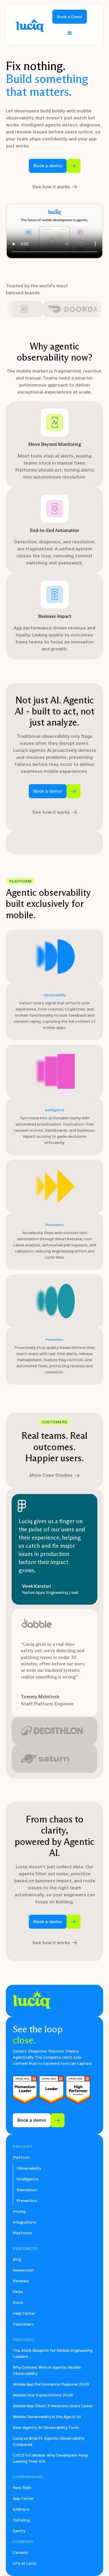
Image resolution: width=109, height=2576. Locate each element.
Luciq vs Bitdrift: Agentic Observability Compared (48, 2441)
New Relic (22, 2487)
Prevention (27, 2200)
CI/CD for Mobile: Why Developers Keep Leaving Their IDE (50, 2458)
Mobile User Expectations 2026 (43, 2395)
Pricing (19, 2211)
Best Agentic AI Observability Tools (46, 2427)
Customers (23, 2324)
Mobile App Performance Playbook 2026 (51, 2384)
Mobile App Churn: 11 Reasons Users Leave (52, 2405)
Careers (20, 2552)
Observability (29, 2168)
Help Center (24, 2313)
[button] (70, 33)
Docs (18, 2302)
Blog (17, 2259)
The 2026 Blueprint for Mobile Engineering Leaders (52, 2353)
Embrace (21, 2509)
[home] (28, 25)
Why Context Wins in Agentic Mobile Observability (47, 2370)
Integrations (24, 2222)
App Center (23, 2498)
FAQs (18, 2291)
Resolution (27, 2189)
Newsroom (23, 2270)
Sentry (19, 2530)
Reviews (21, 2280)
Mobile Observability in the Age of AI (47, 2416)
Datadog (21, 2520)
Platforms (22, 2233)
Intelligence (27, 2179)
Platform (21, 2157)
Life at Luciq (24, 2563)
